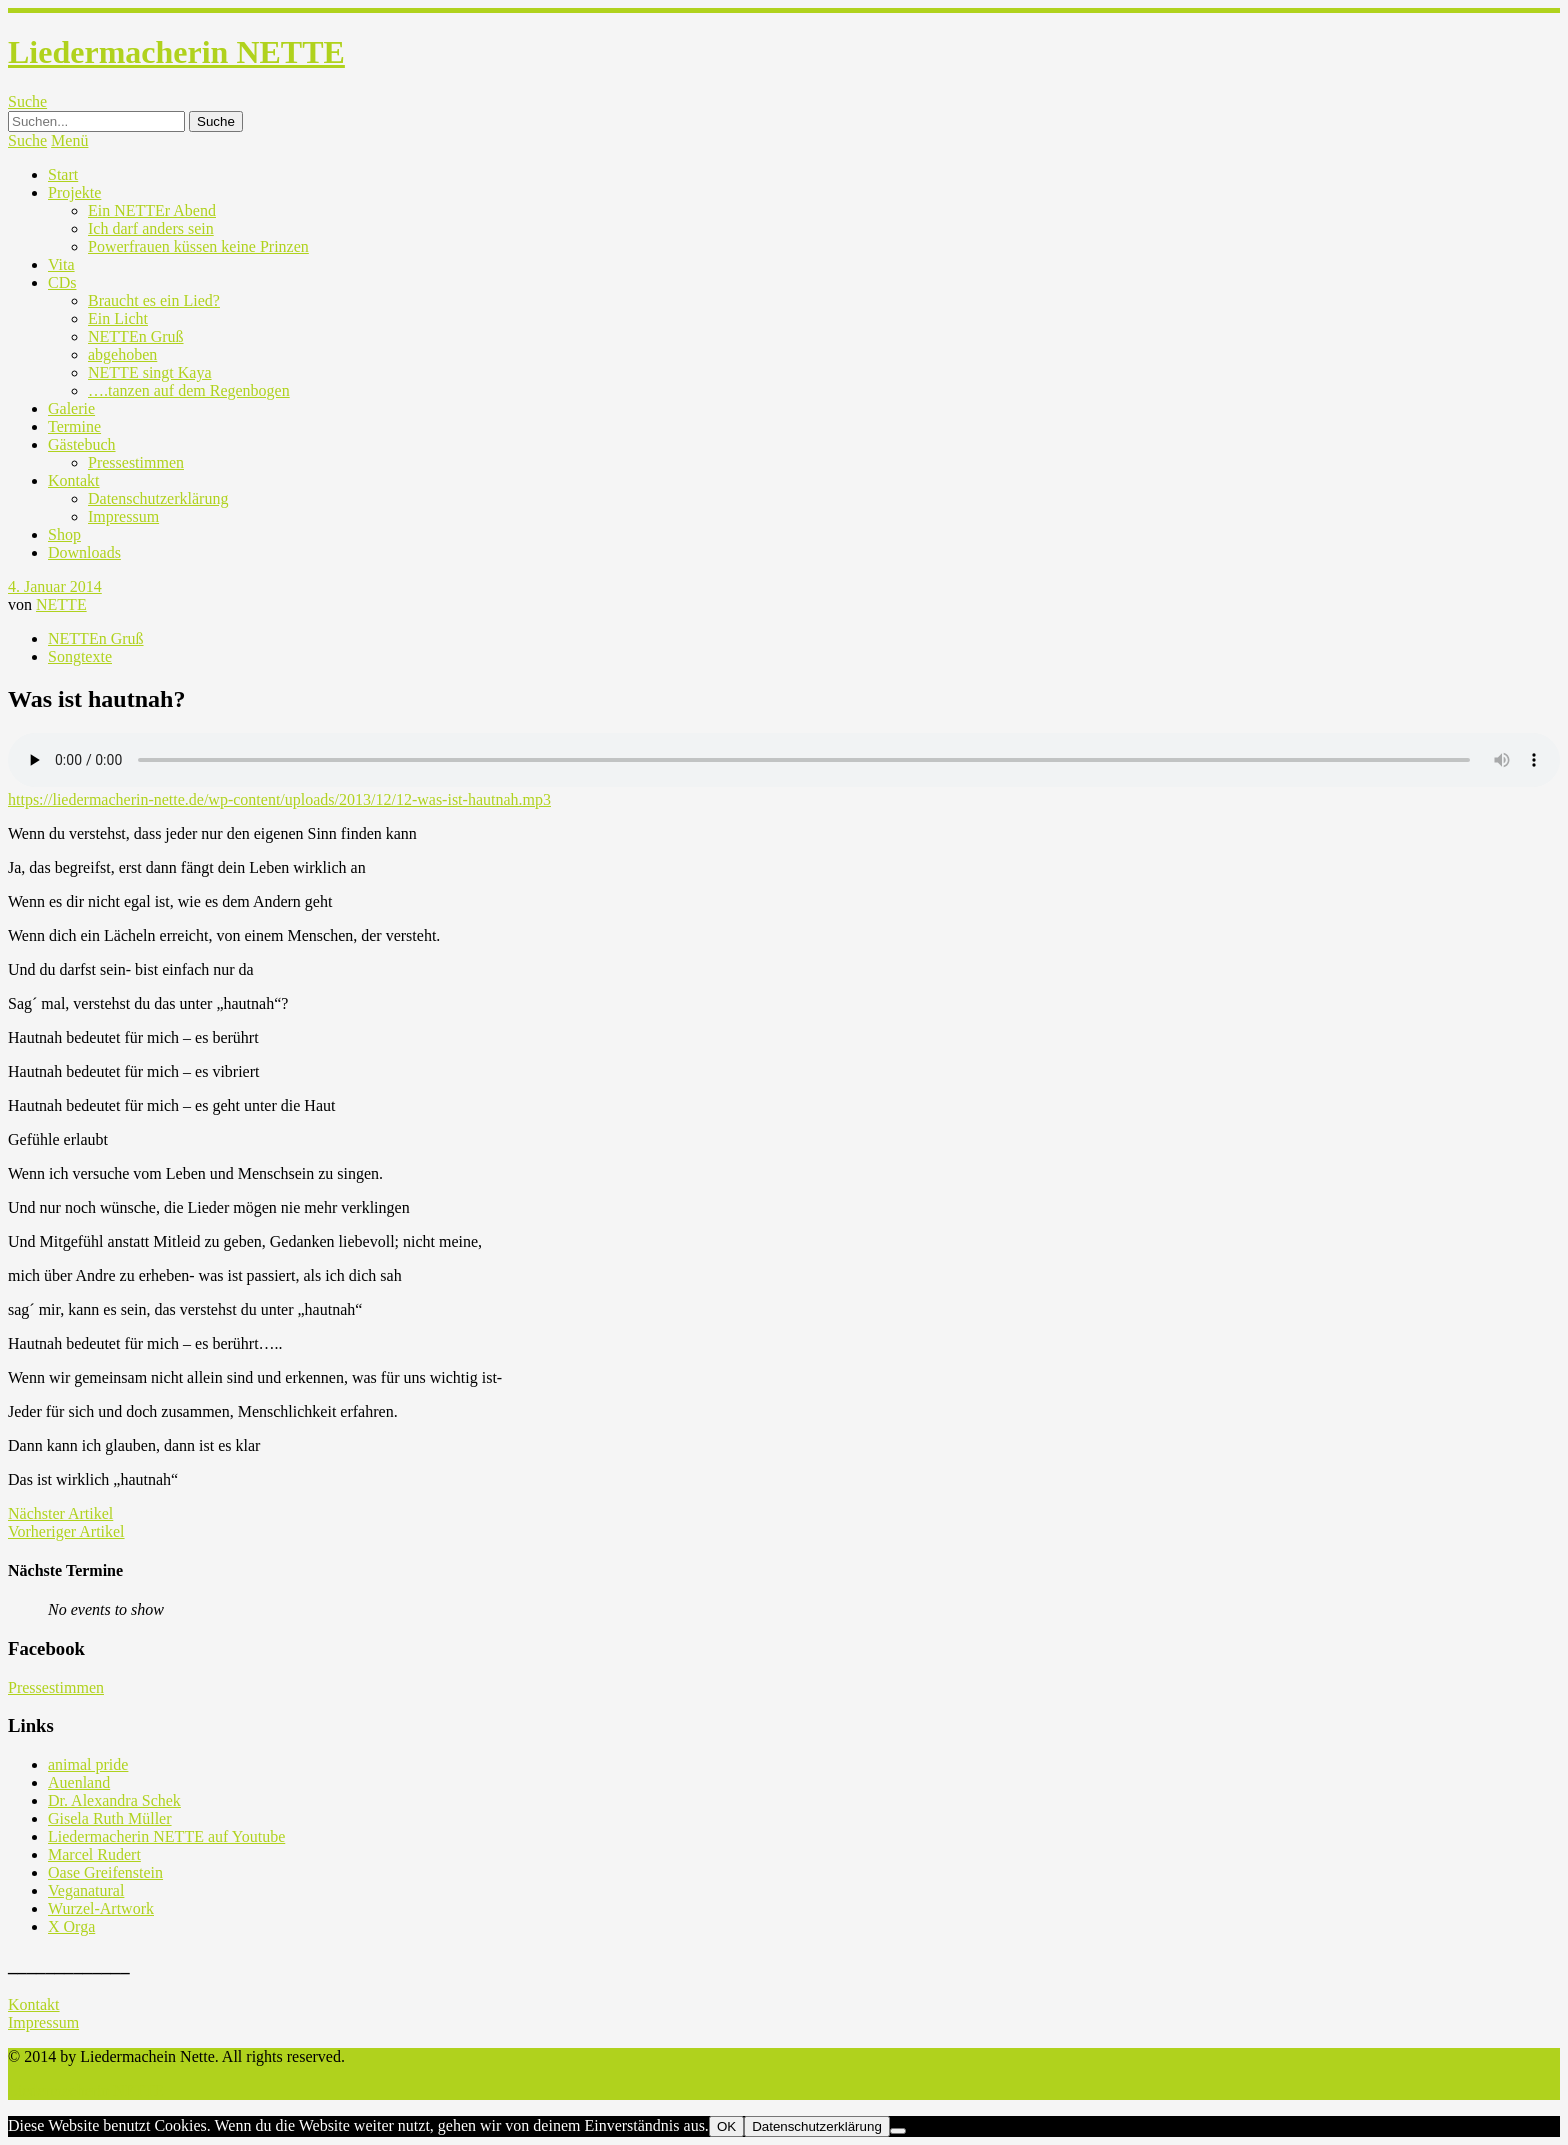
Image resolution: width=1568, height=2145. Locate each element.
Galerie (71, 408)
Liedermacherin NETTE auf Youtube (166, 1836)
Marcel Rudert (94, 1854)
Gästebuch (82, 444)
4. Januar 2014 (55, 586)
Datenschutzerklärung (158, 498)
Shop (64, 534)
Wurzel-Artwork (101, 1908)
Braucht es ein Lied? (154, 300)
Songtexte (80, 656)
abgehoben (122, 354)
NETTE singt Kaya (150, 372)
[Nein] (898, 2131)
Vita (61, 264)
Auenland (79, 1782)
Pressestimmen (136, 462)
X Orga (71, 1926)
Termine (74, 426)
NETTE (61, 604)
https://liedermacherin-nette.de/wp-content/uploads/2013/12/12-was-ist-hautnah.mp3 (279, 799)
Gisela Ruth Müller (110, 1818)
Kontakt (74, 480)
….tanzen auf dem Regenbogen (189, 390)
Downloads (84, 552)
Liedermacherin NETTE (176, 52)
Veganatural (86, 1890)
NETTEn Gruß (136, 336)
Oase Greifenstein (105, 1872)
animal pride (88, 1764)
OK (726, 2126)
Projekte (74, 192)
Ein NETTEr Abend (152, 210)
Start (63, 174)
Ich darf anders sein (151, 228)
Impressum (123, 516)
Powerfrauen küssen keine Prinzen (198, 246)
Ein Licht (118, 318)
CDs (62, 282)
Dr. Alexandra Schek (114, 1800)
